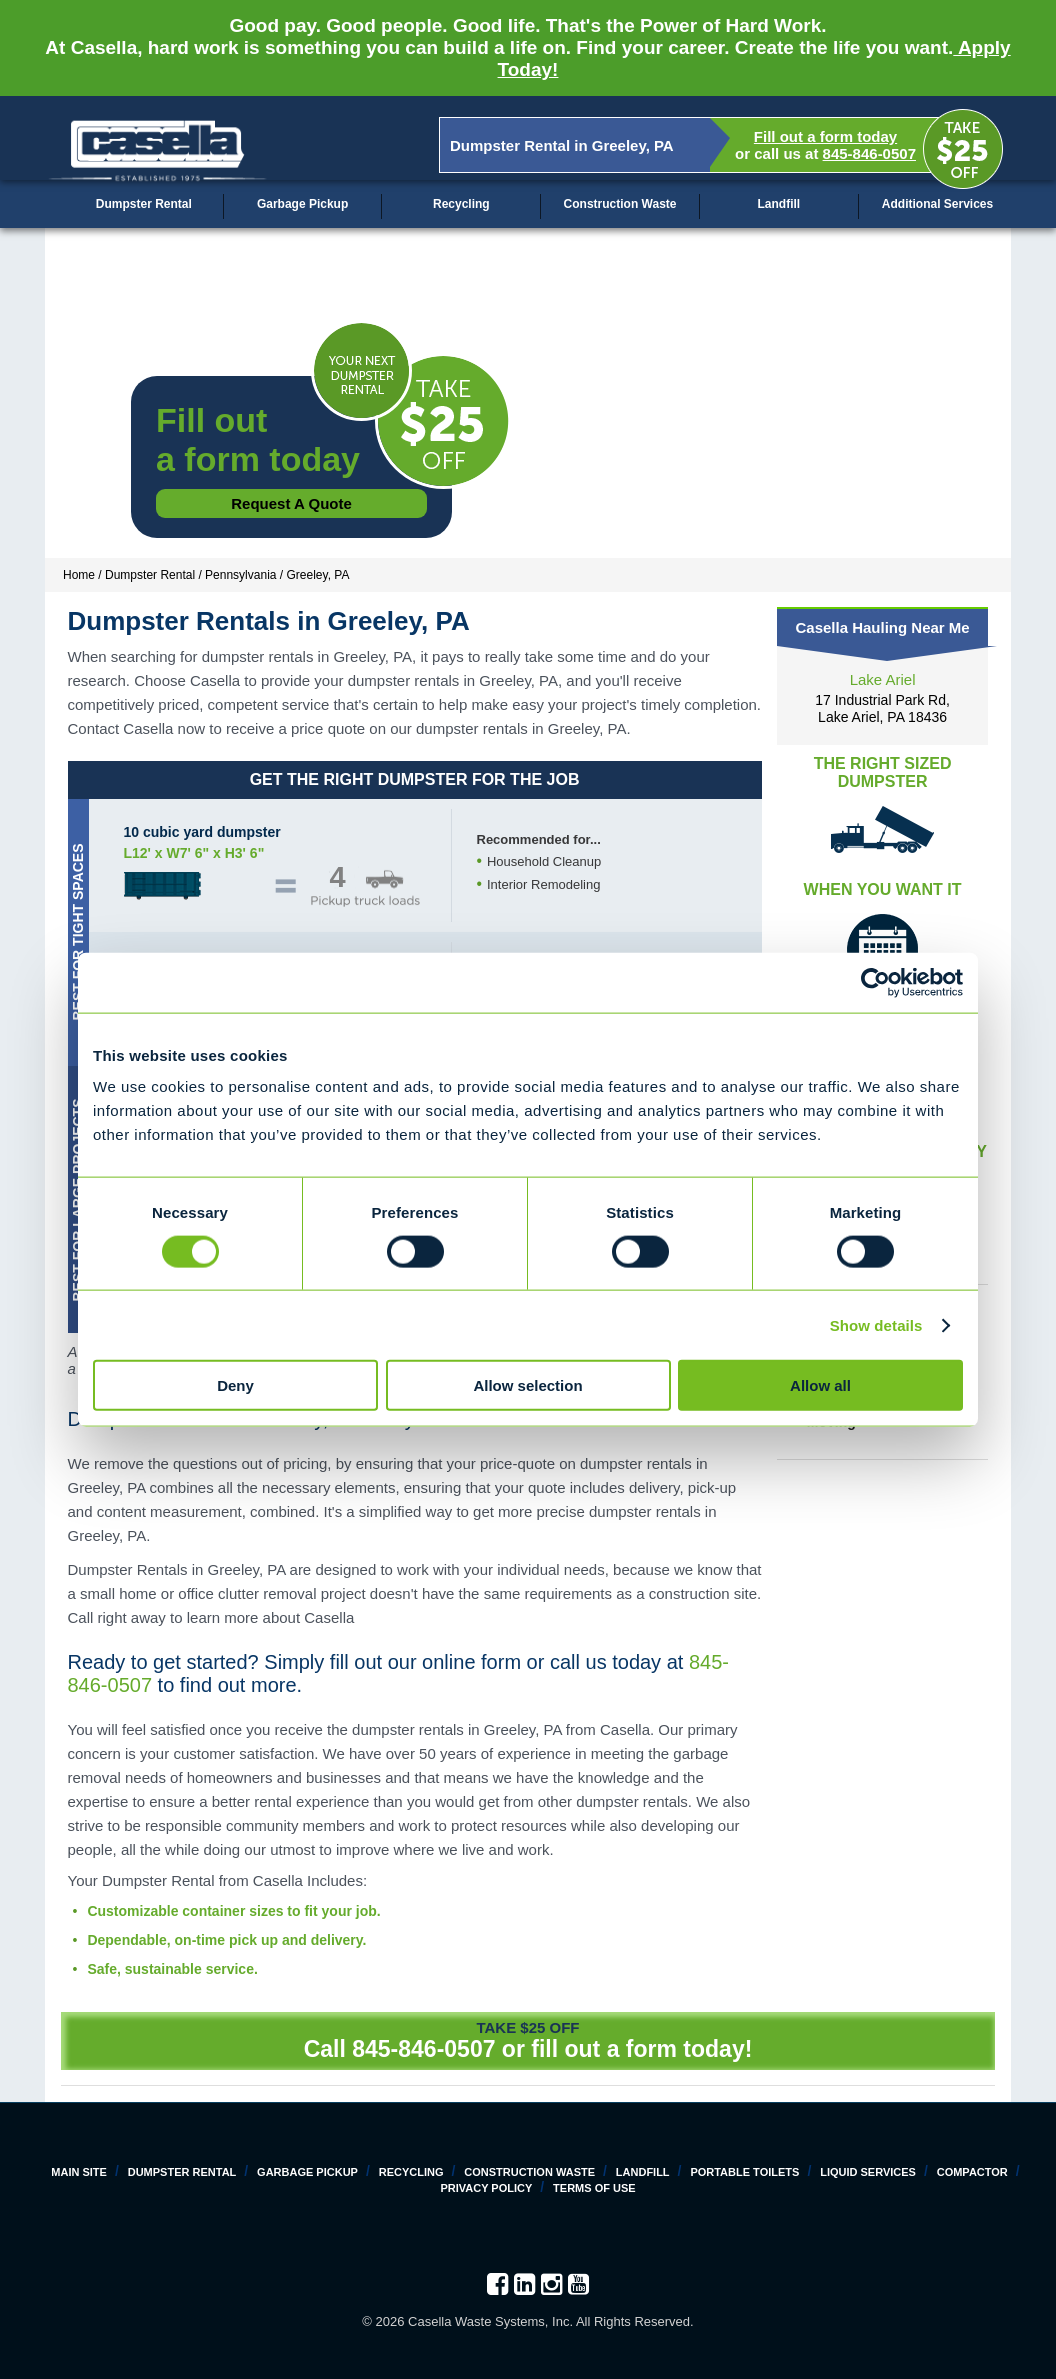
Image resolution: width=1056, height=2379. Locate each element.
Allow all (820, 1385)
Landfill (778, 204)
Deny (235, 1385)
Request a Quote (291, 503)
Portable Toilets (744, 2172)
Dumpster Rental (144, 204)
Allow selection (527, 1385)
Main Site (79, 2172)
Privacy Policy (486, 2188)
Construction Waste (620, 204)
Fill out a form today (825, 136)
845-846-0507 (869, 153)
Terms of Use (594, 2188)
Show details (876, 1324)
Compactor (972, 2172)
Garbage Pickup (302, 204)
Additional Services (937, 204)
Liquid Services (868, 2172)
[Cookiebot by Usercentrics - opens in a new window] (875, 982)
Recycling (461, 204)
